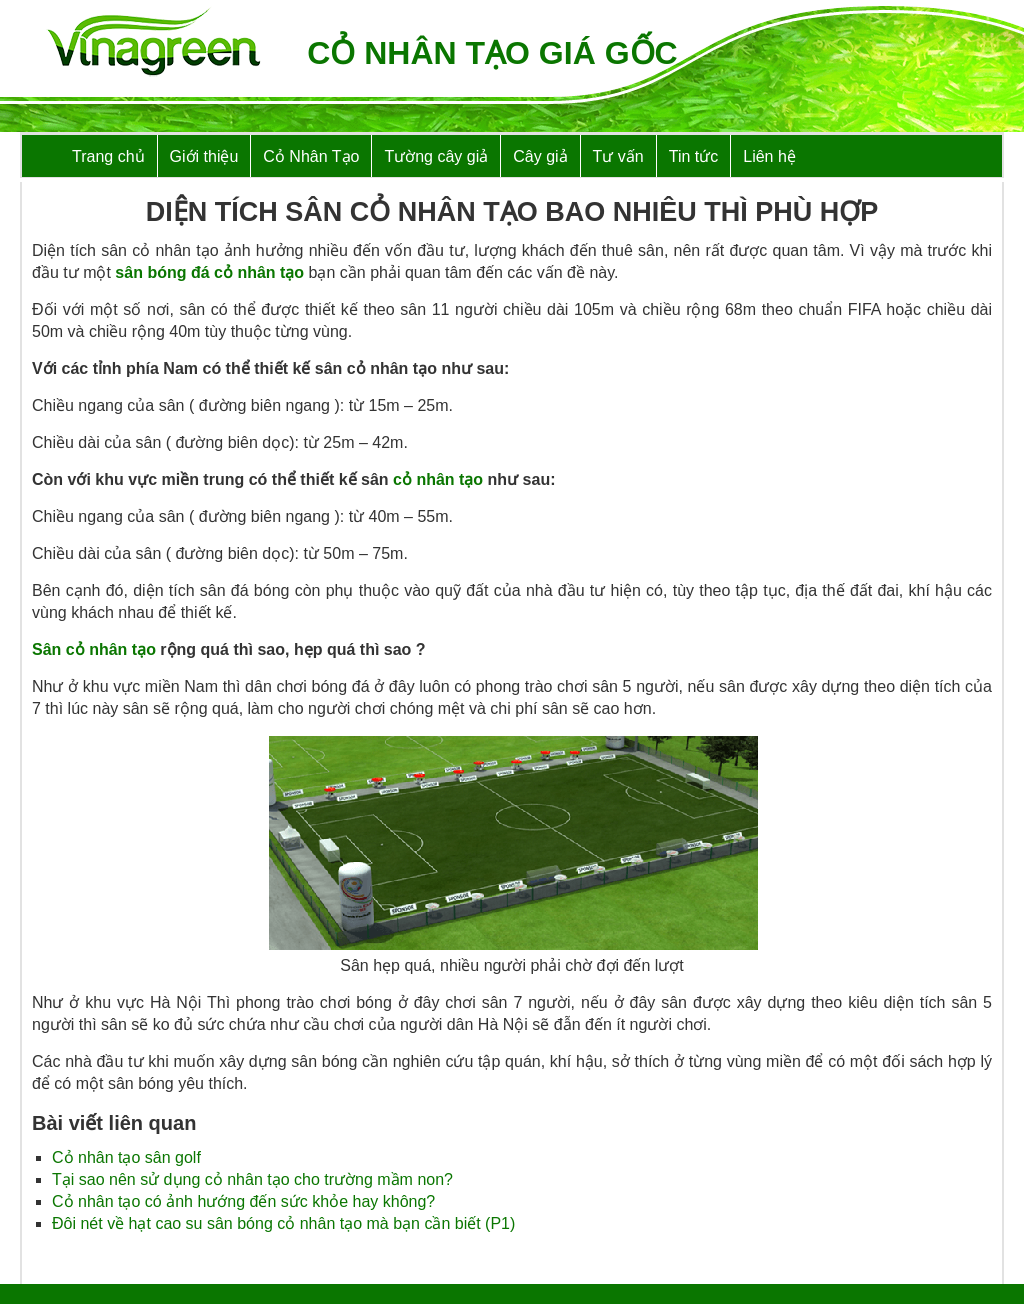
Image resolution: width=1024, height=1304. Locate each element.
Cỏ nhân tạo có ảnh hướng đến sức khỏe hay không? (243, 1201)
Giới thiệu (204, 156)
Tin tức (694, 156)
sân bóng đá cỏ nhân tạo (209, 272)
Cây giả (540, 156)
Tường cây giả (436, 156)
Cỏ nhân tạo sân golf (126, 1157)
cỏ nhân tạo (438, 479)
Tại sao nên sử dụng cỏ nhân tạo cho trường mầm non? (252, 1179)
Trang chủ (108, 156)
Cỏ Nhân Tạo (311, 156)
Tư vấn (618, 156)
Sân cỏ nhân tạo (94, 649)
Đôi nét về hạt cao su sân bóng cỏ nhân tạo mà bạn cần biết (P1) (283, 1223)
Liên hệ (769, 156)
